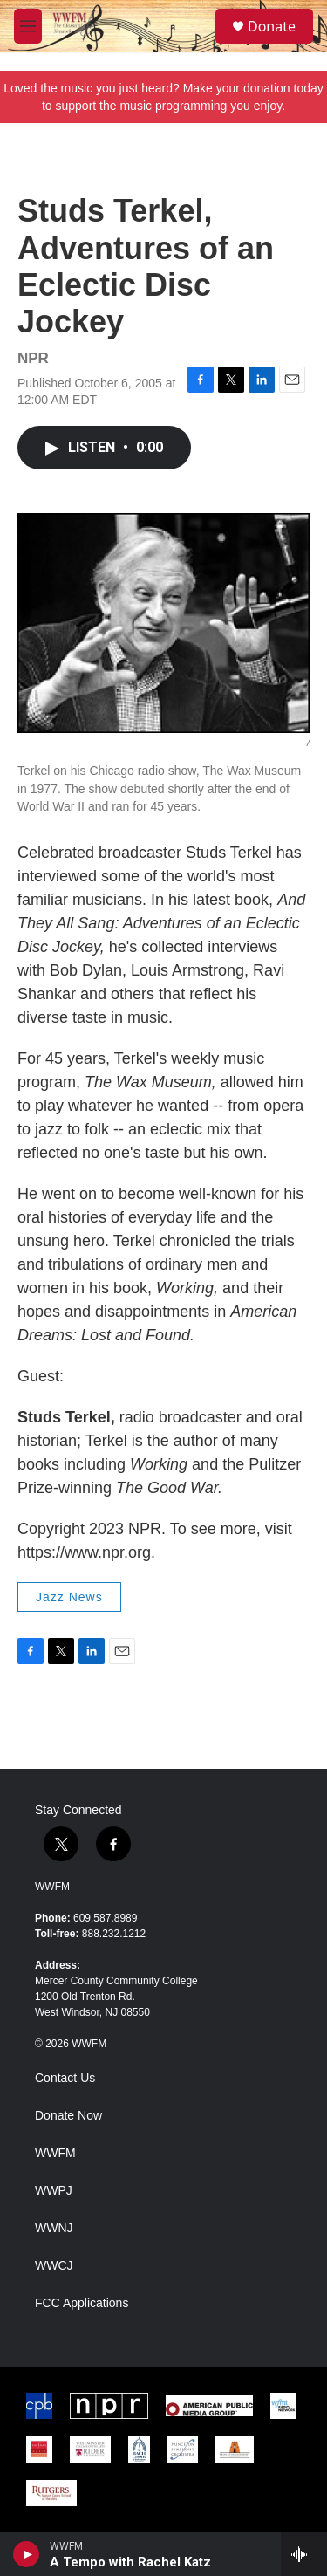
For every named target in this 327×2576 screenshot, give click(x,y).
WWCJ (54, 2265)
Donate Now (68, 2115)
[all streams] (304, 2554)
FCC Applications (81, 2303)
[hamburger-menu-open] (28, 26)
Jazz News (69, 1597)
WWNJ (54, 2228)
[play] (26, 2554)
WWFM (52, 1887)
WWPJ (53, 2190)
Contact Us (65, 2078)
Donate (272, 26)
